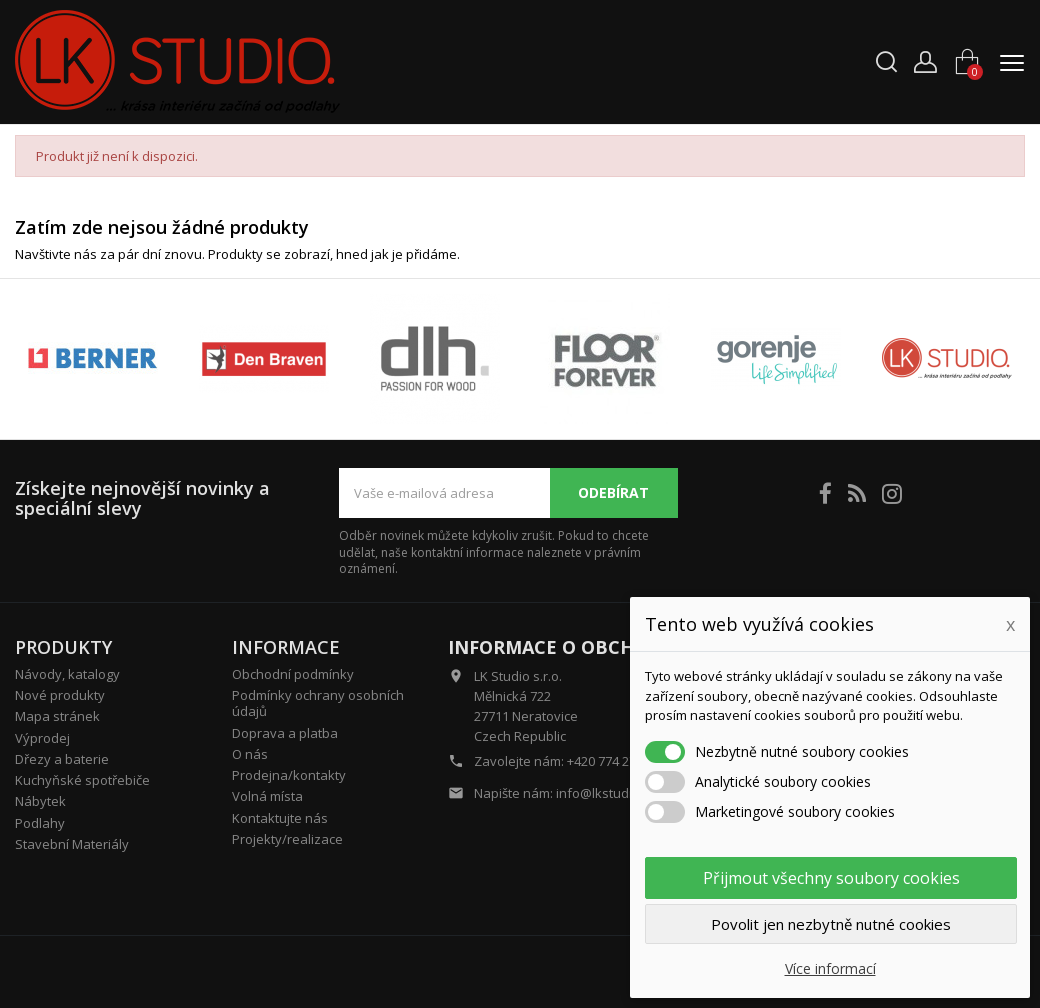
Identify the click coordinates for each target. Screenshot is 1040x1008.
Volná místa (267, 796)
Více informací (830, 968)
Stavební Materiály (72, 844)
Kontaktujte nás (280, 818)
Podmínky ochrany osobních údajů (318, 703)
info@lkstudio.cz (606, 793)
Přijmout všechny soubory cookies (831, 878)
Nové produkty (60, 695)
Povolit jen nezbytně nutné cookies (831, 924)
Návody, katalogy (67, 674)
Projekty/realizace (287, 839)
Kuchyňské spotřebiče (82, 780)
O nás (250, 754)
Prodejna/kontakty (289, 775)
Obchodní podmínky (293, 674)
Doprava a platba (285, 733)
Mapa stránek (57, 716)
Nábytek (40, 801)
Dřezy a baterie (62, 759)
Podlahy (40, 823)
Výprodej (42, 738)
